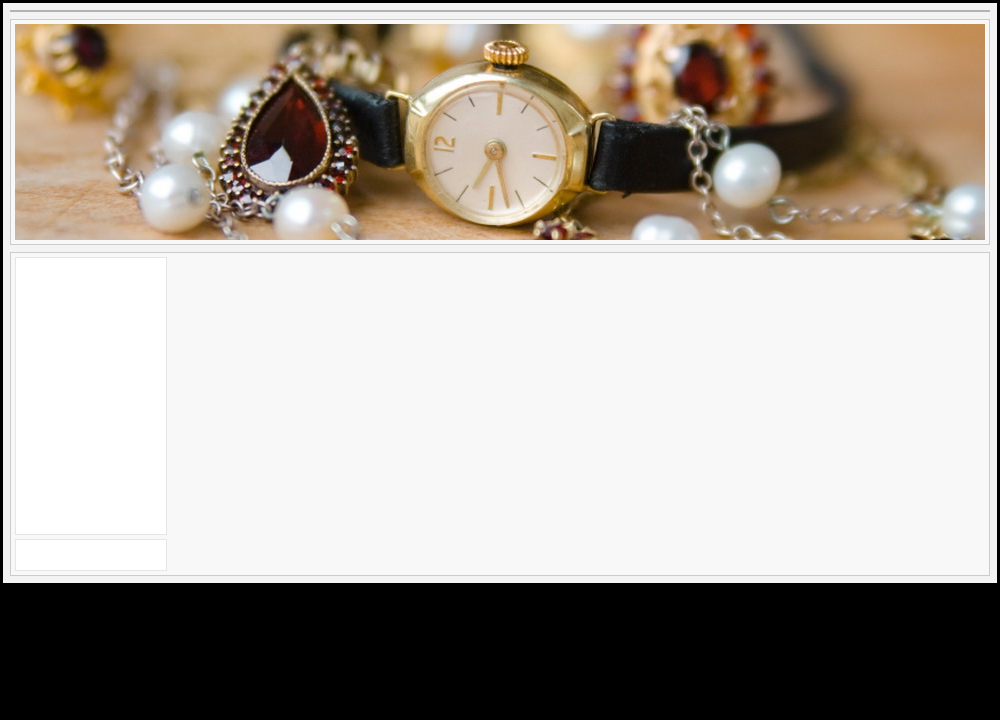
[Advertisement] (91, 393)
